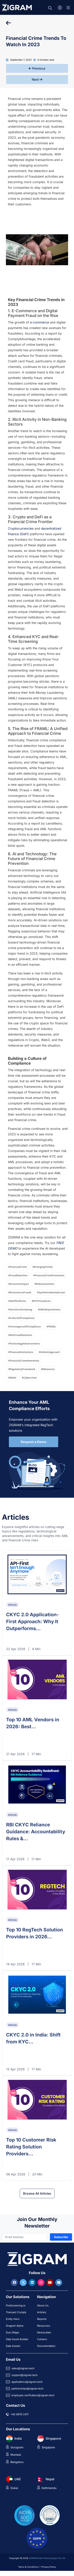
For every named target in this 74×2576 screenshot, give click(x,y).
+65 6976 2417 (19, 2414)
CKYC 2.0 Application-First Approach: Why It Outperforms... (32, 1621)
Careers (42, 2339)
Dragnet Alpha (14, 2325)
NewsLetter (44, 2332)
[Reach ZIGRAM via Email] (58, 2282)
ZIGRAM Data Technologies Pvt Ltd (47, 2558)
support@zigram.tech (24, 2375)
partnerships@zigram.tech (27, 2388)
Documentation (46, 2345)
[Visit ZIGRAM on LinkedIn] (33, 2282)
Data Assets (13, 2345)
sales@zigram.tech (23, 2368)
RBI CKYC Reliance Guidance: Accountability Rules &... (35, 1831)
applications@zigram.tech (27, 2381)
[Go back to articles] (8, 23)
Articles (41, 2312)
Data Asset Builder (17, 2339)
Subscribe (61, 2237)
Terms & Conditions (28, 2566)
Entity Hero (13, 2319)
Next (37, 79)
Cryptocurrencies (21, 528)
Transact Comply (16, 2312)
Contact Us (15, 2405)
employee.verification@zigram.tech (32, 2395)
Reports (42, 2319)
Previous (37, 68)
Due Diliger (12, 2332)
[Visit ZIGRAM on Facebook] (15, 2282)
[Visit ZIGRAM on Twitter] (24, 2282)
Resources (43, 2325)
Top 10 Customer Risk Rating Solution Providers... (31, 2146)
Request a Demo (33, 1442)
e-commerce (39, 322)
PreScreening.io (15, 2305)
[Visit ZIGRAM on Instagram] (41, 2282)
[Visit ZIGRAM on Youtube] (50, 2282)
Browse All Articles (37, 2193)
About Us (43, 2305)
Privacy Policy (48, 2566)
